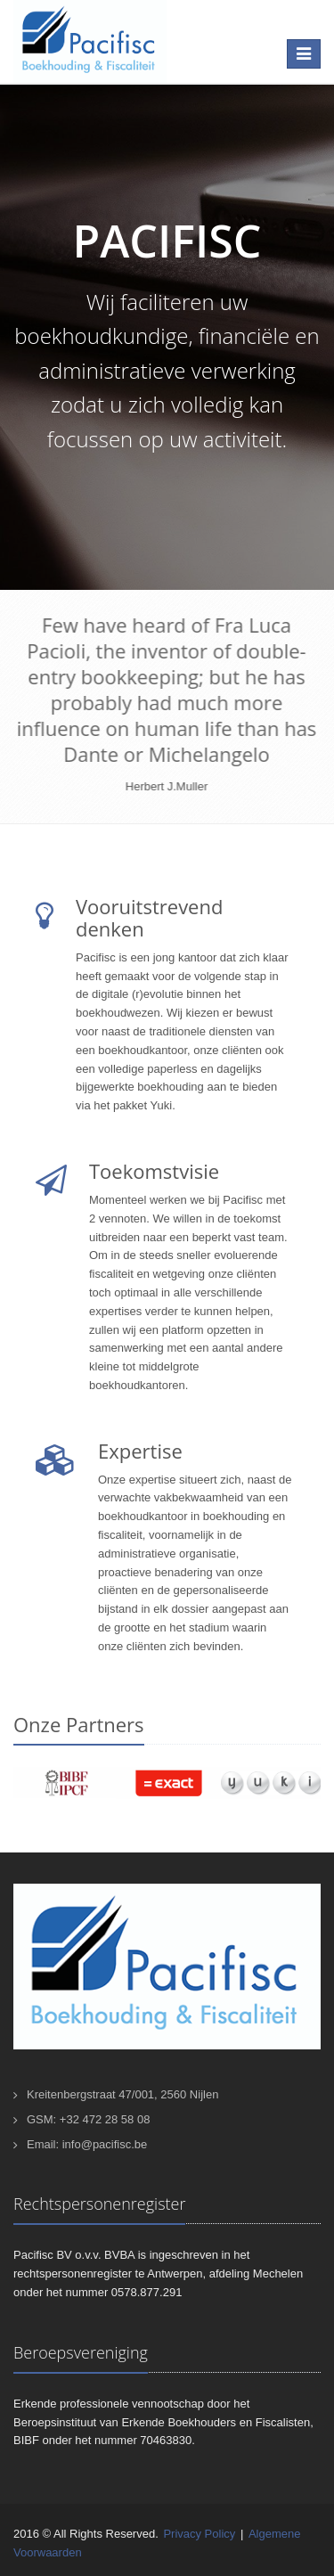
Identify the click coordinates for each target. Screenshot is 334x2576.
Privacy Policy (199, 2533)
